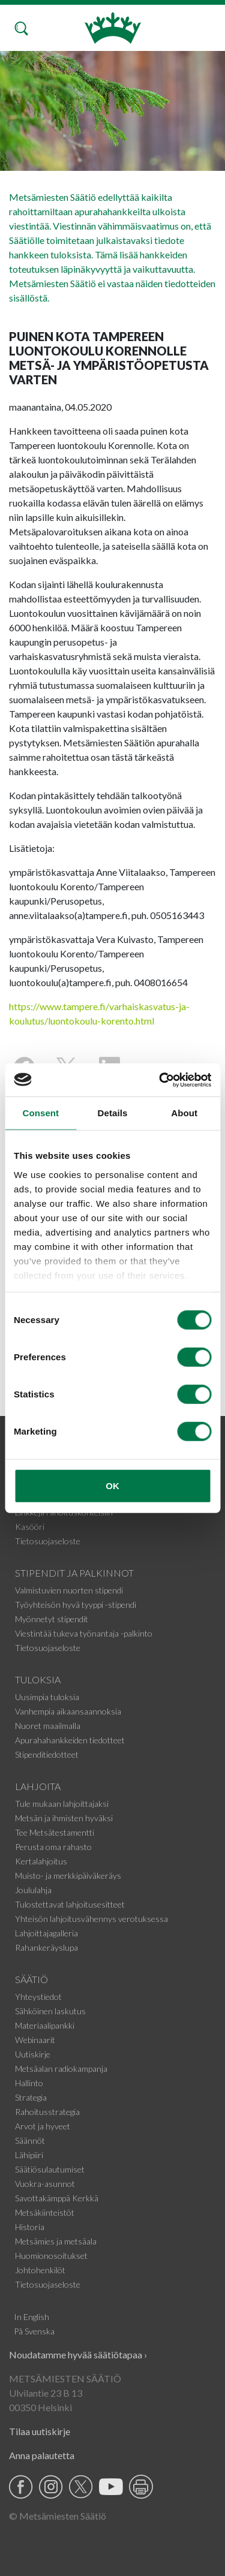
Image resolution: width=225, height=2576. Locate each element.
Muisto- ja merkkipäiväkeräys (68, 1875)
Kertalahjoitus (41, 1861)
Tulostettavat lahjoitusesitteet (70, 1904)
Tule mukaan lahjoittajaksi (62, 1803)
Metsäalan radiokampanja (61, 2068)
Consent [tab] (40, 1113)
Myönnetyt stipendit (51, 1619)
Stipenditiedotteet (47, 1754)
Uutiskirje (32, 2054)
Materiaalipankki (44, 2025)
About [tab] (184, 1113)
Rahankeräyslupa (46, 1947)
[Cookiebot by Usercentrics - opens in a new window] (160, 1079)
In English (31, 2317)
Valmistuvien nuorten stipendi (69, 1590)
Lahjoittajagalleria (46, 1933)
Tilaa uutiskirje (39, 2431)
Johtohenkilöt (40, 2270)
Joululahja (33, 1890)
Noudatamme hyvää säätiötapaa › (78, 2354)
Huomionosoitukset (51, 2255)
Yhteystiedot (38, 1996)
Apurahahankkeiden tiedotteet (70, 1740)
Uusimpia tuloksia (47, 1697)
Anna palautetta (41, 2455)
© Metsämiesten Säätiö (57, 2515)
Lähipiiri (29, 2155)
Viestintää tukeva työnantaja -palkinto (83, 1633)
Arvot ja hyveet (42, 2126)
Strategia (31, 2097)
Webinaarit (35, 2040)
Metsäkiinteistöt (44, 2212)
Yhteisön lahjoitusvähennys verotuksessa (91, 1919)
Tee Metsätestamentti (54, 1832)
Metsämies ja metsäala (56, 2241)
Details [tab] (113, 1113)
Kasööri (29, 1527)
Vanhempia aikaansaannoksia (68, 1711)
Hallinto (29, 2083)
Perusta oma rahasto (53, 1847)
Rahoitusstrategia (47, 2112)
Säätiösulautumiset (50, 2169)
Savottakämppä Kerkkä (56, 2198)
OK (112, 1486)
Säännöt (30, 2140)
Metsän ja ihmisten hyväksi (64, 1818)
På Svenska (34, 2331)
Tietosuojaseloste (47, 1541)
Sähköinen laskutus (50, 2011)
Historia (29, 2227)
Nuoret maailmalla (47, 1726)
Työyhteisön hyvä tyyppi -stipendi (75, 1604)
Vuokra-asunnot (45, 2184)
